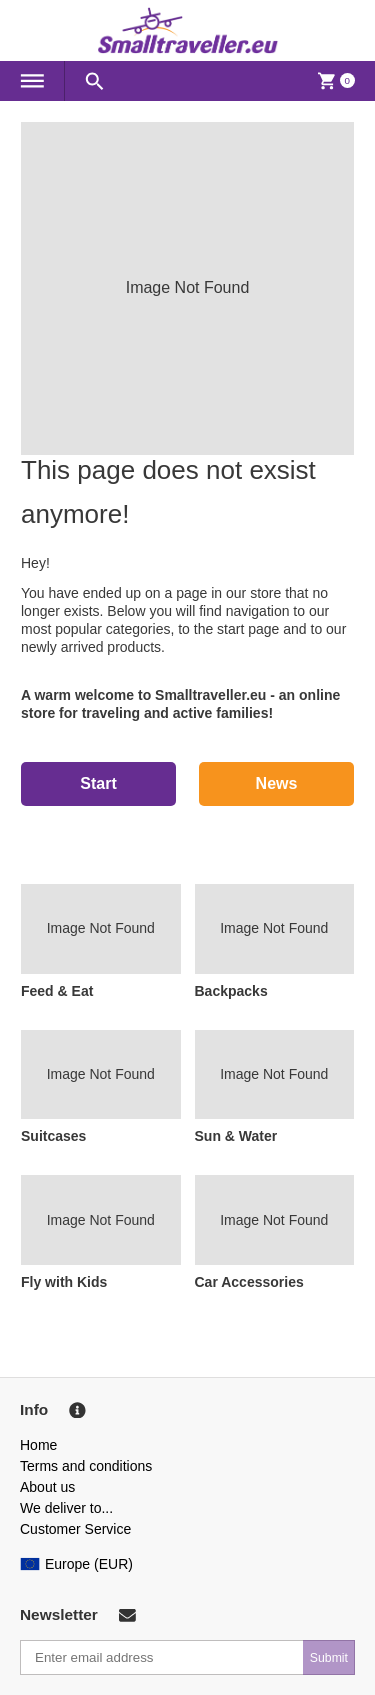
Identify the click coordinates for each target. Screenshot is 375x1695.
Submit (329, 1658)
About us (47, 1487)
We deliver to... (66, 1508)
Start (98, 783)
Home (38, 1445)
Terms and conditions (86, 1466)
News (277, 783)
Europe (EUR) (76, 1564)
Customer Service (75, 1529)
